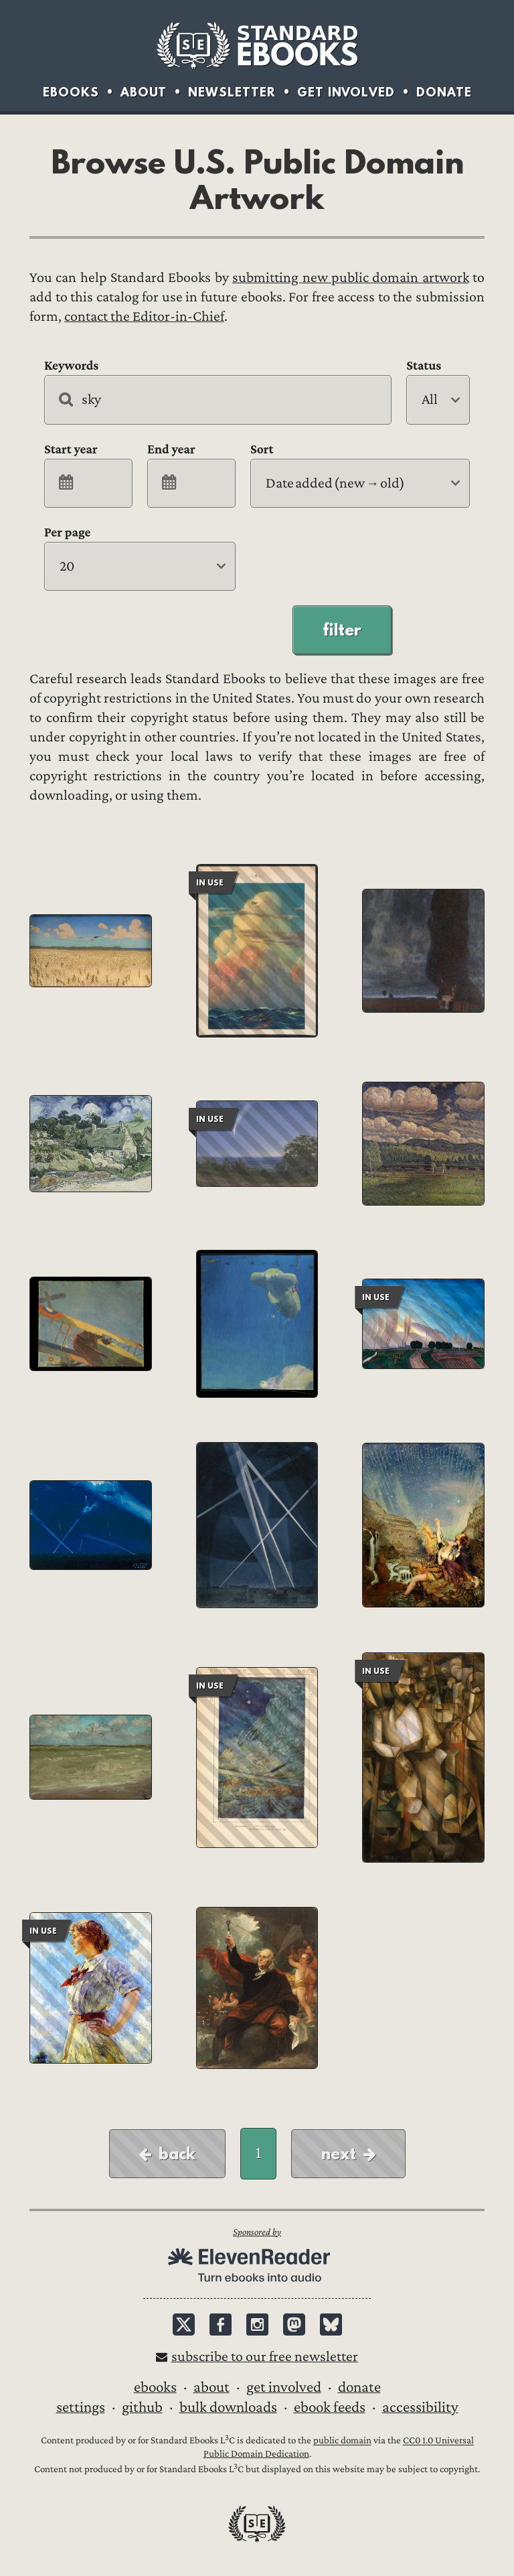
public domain (342, 2441)
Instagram (257, 2324)
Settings (80, 2407)
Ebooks (71, 92)
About (143, 92)
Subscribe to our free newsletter (264, 2357)
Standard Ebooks (257, 45)
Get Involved (346, 92)
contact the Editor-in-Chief (144, 316)
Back (177, 2153)
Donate (444, 92)
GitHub (142, 2407)
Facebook (220, 2324)
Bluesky (331, 2324)
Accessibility (420, 2407)
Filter (342, 629)
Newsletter (232, 92)
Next (338, 2153)
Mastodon (294, 2324)
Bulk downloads (228, 2407)
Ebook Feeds (329, 2407)
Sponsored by (257, 2232)
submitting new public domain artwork (350, 278)
